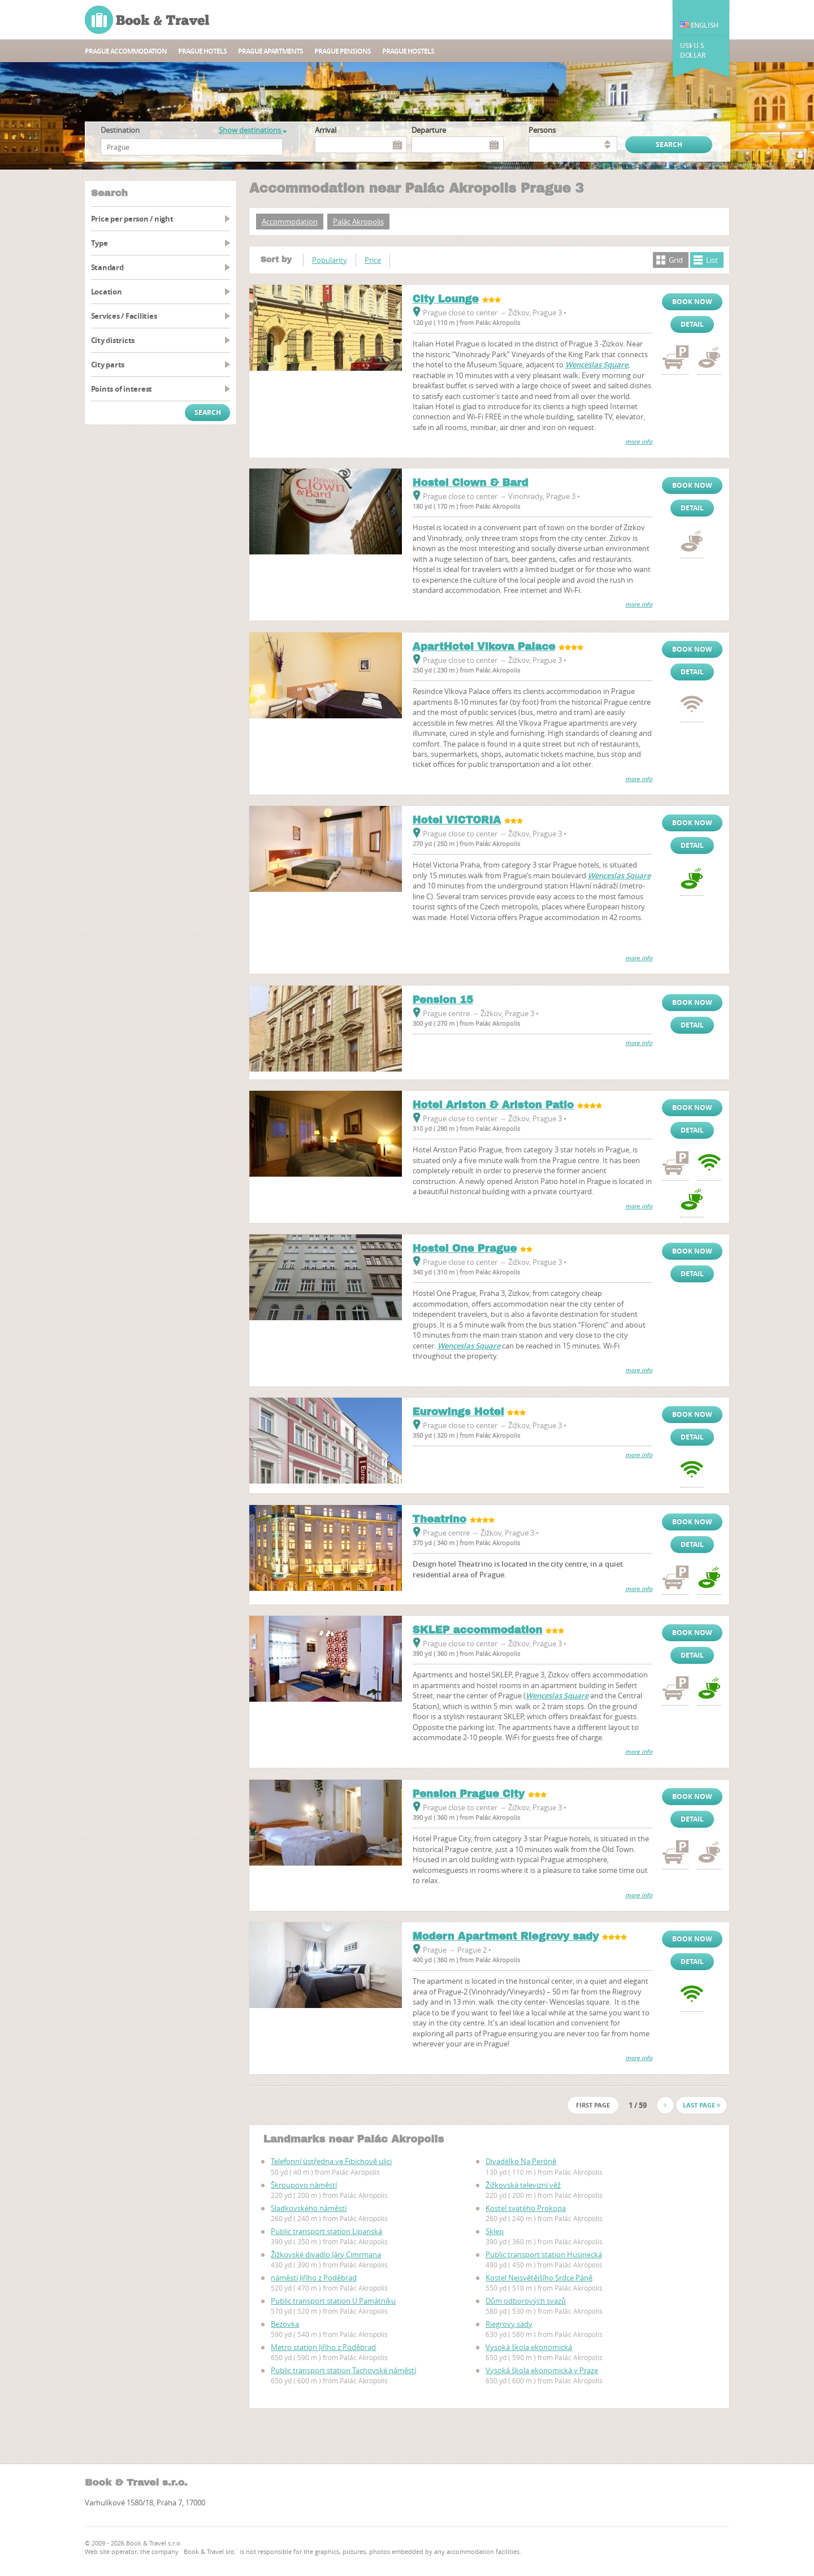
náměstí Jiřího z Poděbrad (314, 2278)
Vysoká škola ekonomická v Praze (542, 2370)
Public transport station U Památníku (333, 2301)
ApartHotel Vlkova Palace (484, 646)
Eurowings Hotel (458, 1411)
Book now (692, 301)
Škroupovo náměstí (304, 2185)
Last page (701, 2105)
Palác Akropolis (358, 221)
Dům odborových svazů (526, 2301)
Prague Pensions (342, 51)
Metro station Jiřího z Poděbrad (323, 2347)
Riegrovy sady (509, 2324)
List (712, 260)
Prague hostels (408, 51)
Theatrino (439, 1519)
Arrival (325, 130)
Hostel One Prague (465, 1248)
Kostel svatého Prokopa (526, 2208)
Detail (692, 324)
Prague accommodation (126, 51)
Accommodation (290, 221)
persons (542, 130)
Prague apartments (270, 51)
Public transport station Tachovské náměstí (343, 2370)
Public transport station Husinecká (544, 2254)
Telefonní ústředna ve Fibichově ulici (331, 2161)
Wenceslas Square (596, 364)
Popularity (329, 260)
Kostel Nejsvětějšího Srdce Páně (539, 2278)
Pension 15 (443, 999)
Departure (429, 130)
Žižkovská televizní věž (523, 2185)
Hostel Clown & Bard (471, 482)
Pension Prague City (469, 1793)
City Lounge (446, 299)
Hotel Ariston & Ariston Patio (493, 1105)
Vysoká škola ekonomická (529, 2347)
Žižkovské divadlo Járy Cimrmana (326, 2254)
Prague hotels (202, 51)
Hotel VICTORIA (457, 820)
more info (638, 441)
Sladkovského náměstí (309, 2208)
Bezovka (285, 2324)
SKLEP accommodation (478, 1630)
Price (373, 260)
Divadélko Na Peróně (521, 2161)
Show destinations (253, 130)
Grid (676, 260)
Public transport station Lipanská (326, 2231)
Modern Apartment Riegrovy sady (506, 1936)
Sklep (495, 2231)
